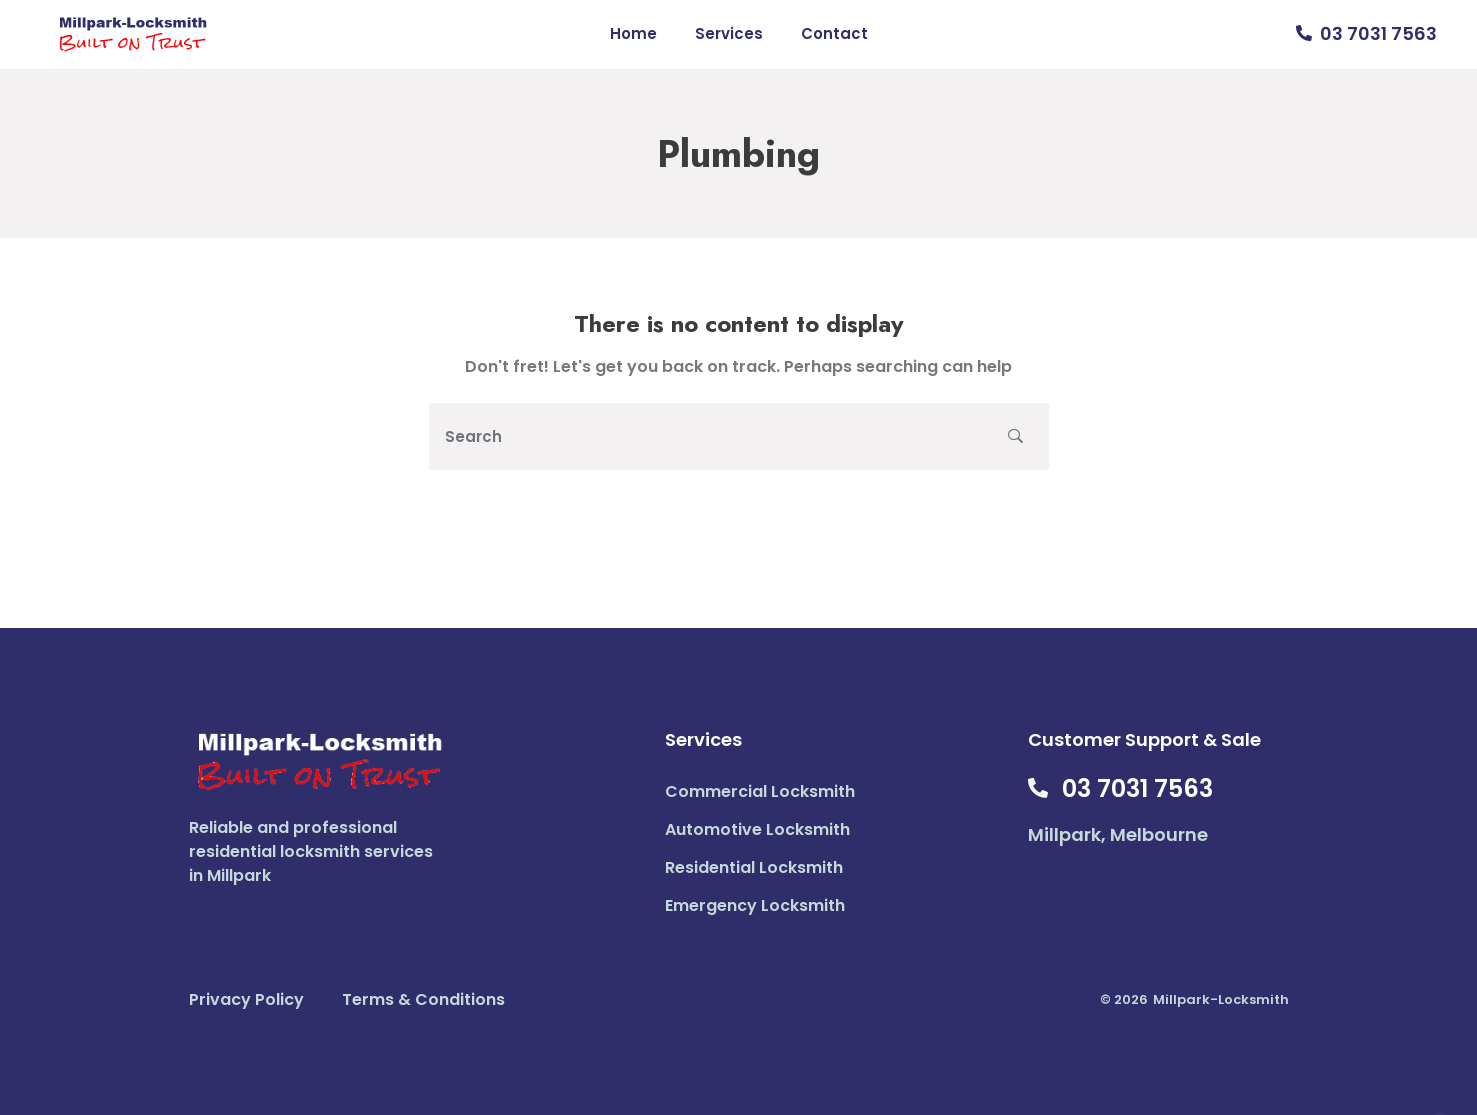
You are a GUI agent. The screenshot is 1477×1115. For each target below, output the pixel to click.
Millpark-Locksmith (1221, 999)
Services (729, 33)
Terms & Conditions (423, 999)
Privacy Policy (246, 999)
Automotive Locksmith (757, 829)
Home (633, 33)
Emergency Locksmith (755, 905)
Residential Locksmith (754, 867)
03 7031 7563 (1378, 33)
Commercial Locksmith (760, 791)
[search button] (1015, 436)
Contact (834, 33)
